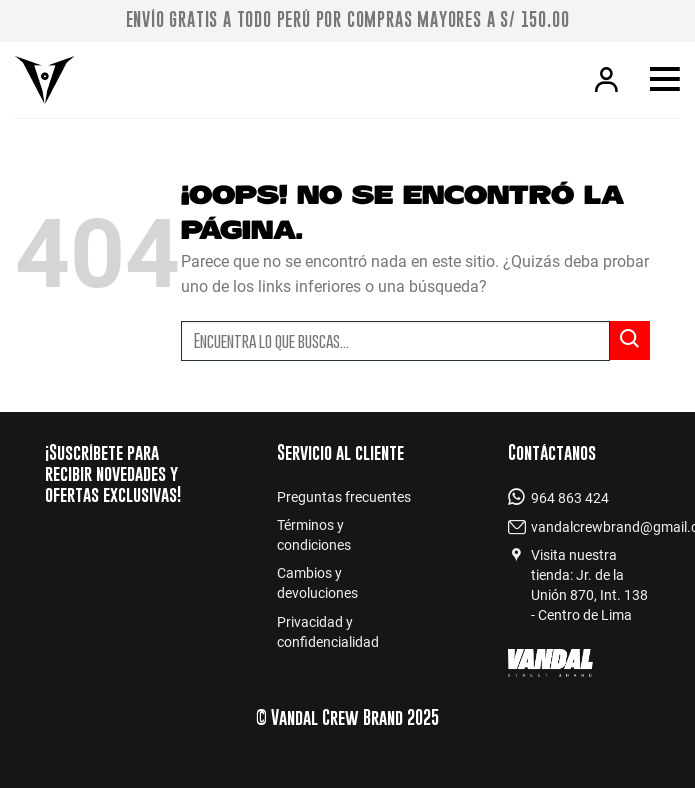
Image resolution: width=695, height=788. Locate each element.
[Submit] (630, 340)
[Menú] (665, 80)
